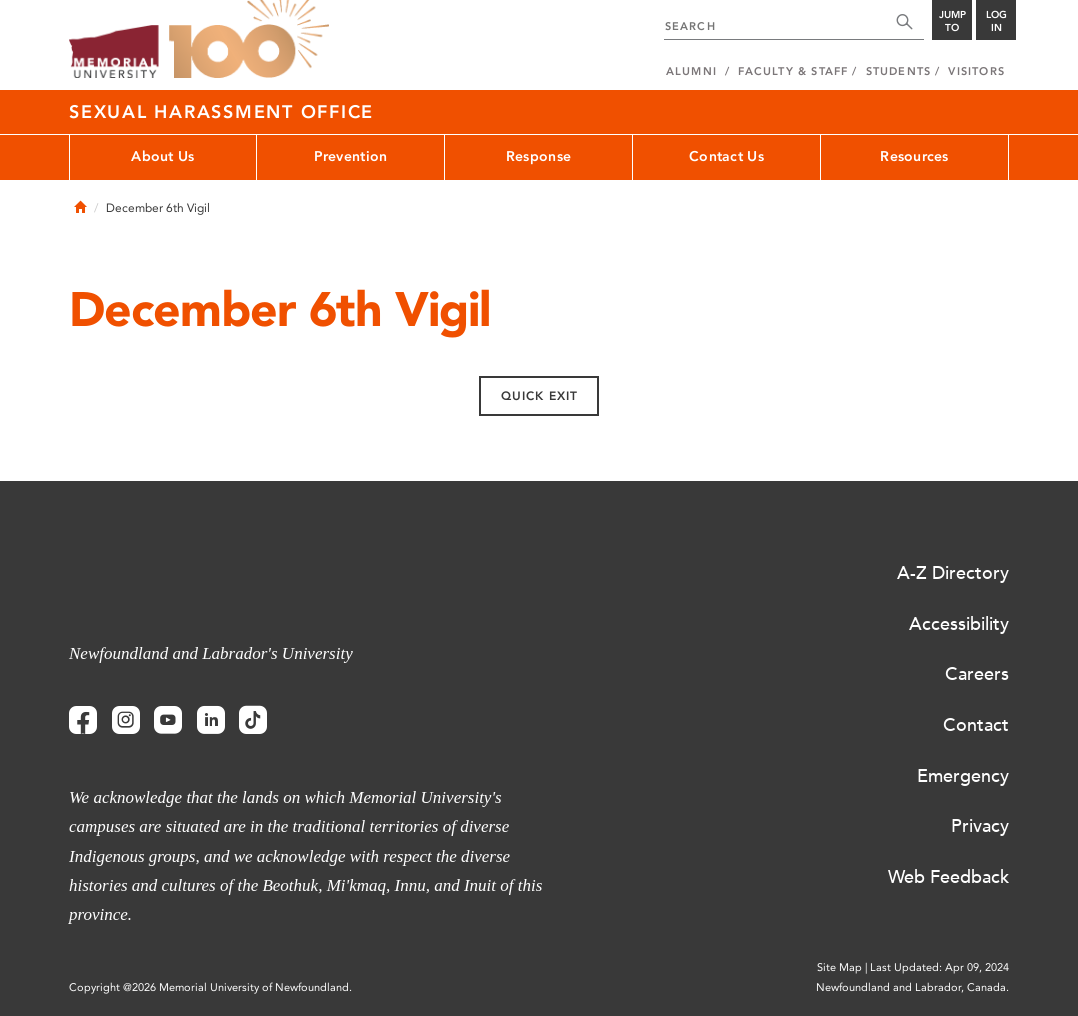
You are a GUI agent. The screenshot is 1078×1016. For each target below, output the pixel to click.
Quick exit (539, 396)
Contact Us (726, 156)
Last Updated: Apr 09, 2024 (939, 967)
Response (538, 156)
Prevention (351, 156)
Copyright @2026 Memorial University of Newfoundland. (210, 987)
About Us (162, 156)
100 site (249, 40)
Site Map (839, 967)
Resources (914, 156)
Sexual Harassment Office (221, 112)
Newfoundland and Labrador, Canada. (912, 987)
